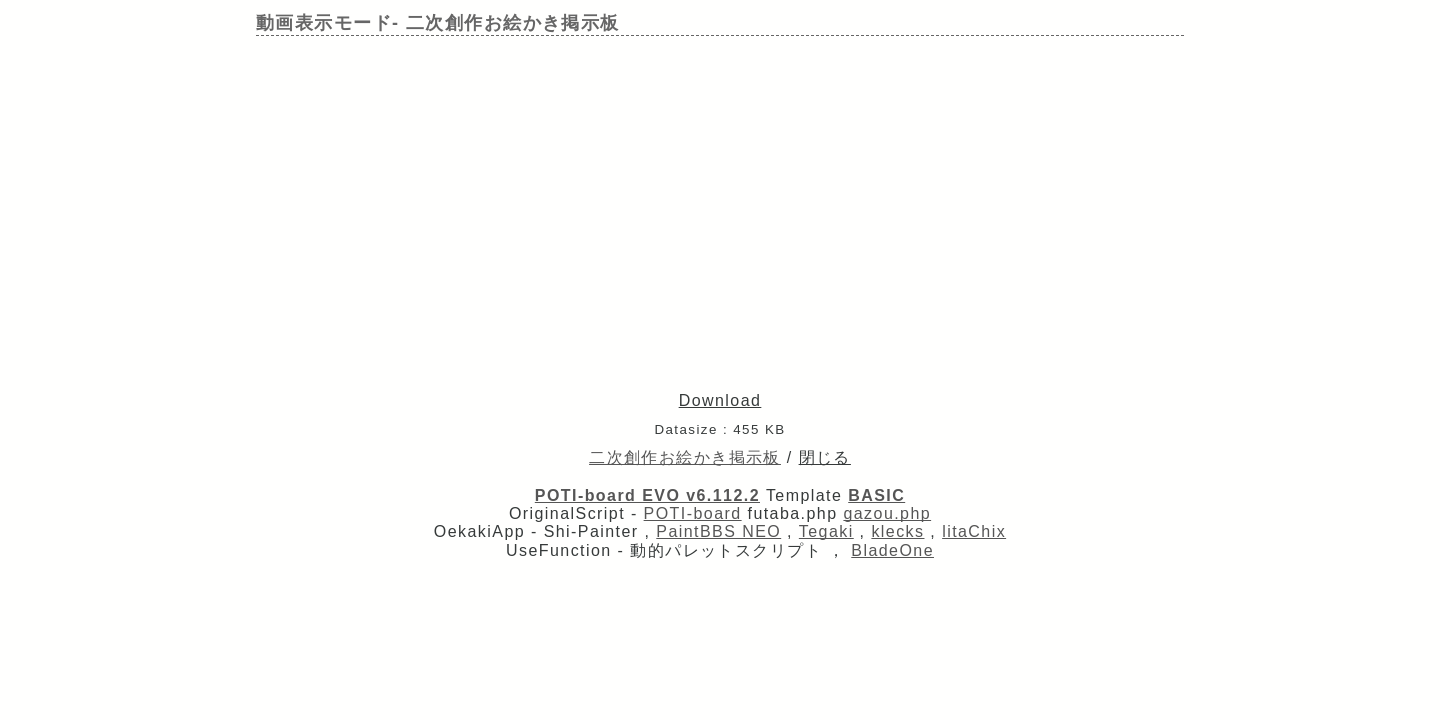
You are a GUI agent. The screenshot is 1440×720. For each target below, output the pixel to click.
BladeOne (892, 550)
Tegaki (826, 531)
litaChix (974, 531)
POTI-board (693, 513)
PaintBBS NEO (718, 531)
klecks (897, 531)
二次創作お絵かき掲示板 (685, 457)
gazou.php (887, 513)
